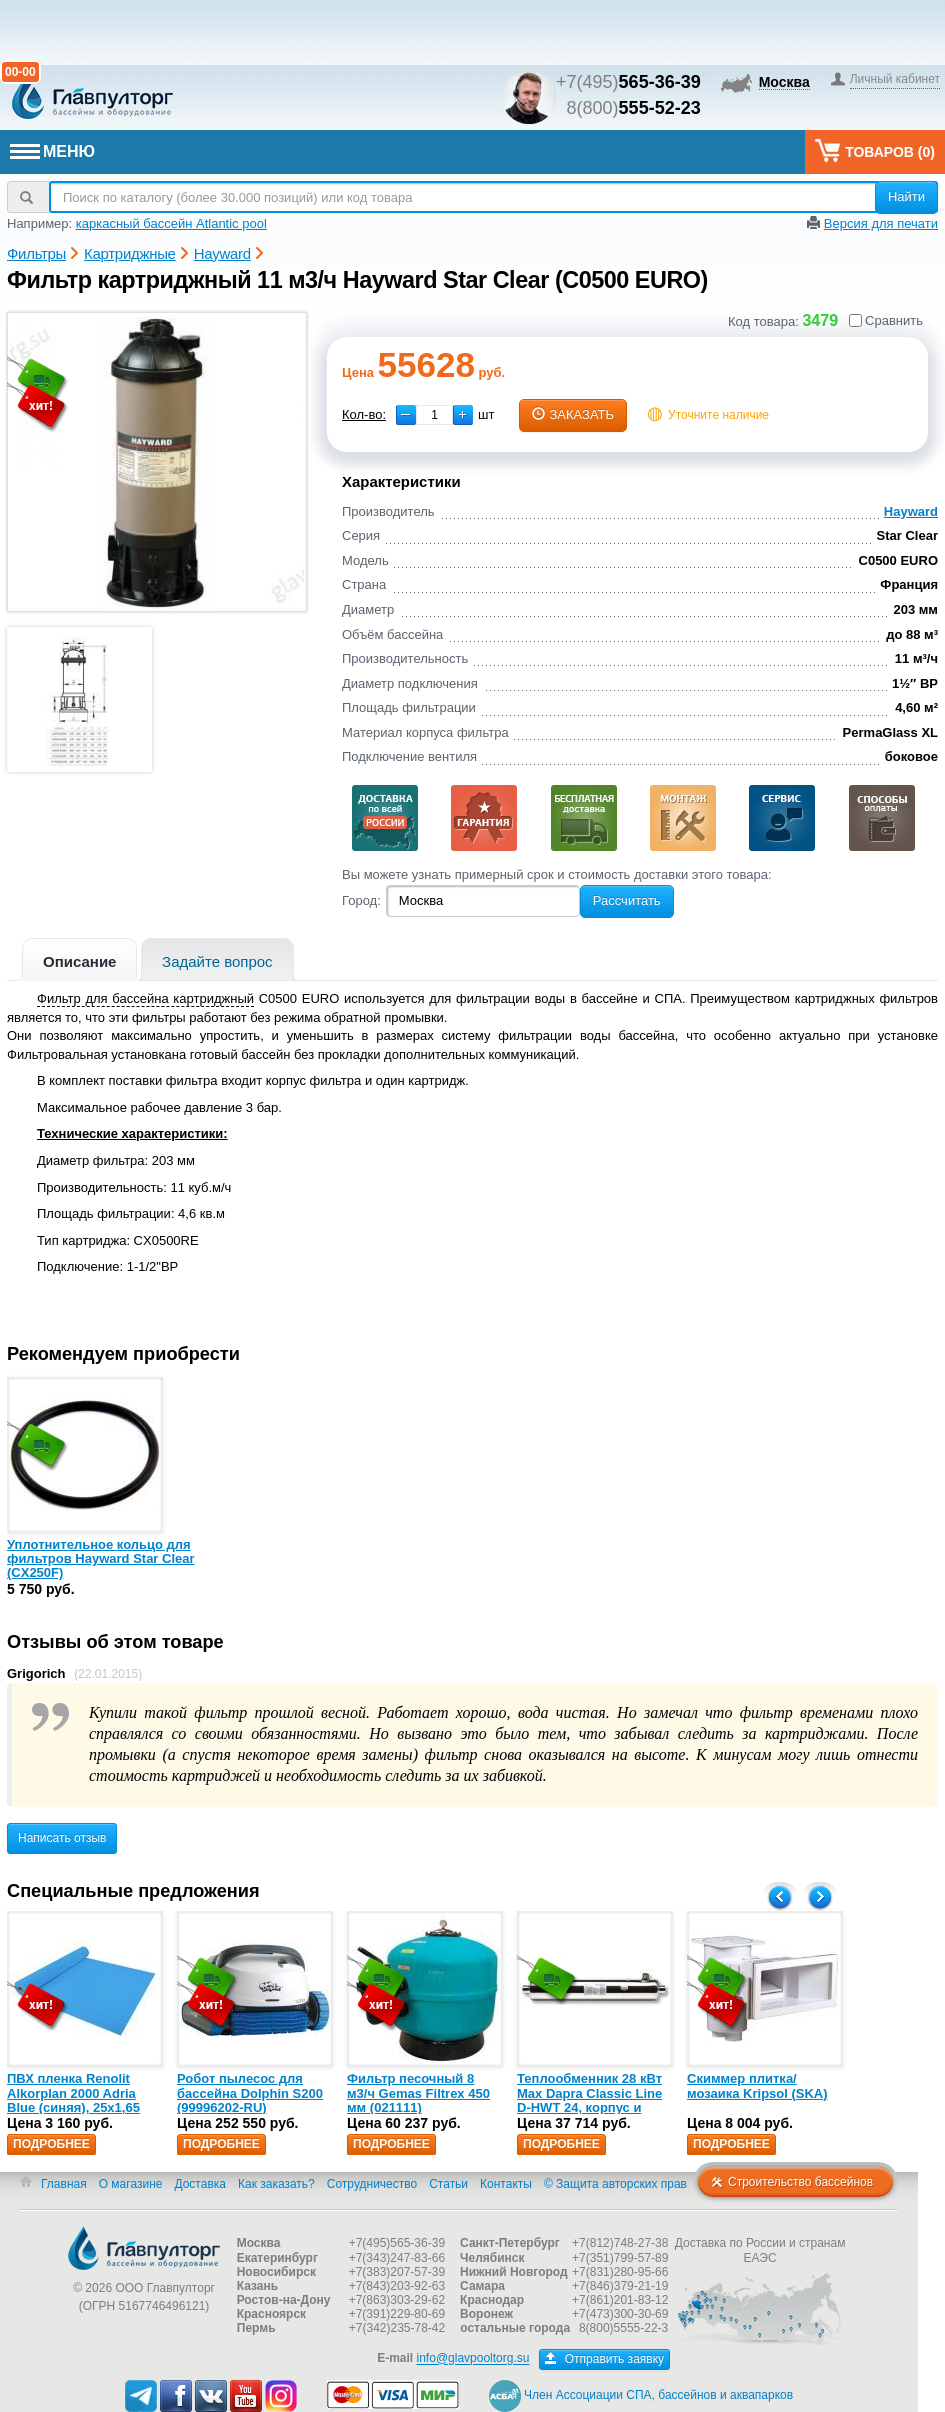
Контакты (506, 2184)
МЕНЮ (52, 151)
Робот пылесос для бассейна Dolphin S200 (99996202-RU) (250, 2093)
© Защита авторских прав (615, 2184)
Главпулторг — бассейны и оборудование (144, 2248)
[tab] (79, 959)
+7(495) (628, 82)
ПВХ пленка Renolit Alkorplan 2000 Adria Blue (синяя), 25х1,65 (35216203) (73, 2100)
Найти (906, 196)
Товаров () (875, 150)
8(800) (634, 108)
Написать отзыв (62, 1838)
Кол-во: (364, 414)
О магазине (131, 2184)
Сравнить (886, 320)
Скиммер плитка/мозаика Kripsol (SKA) (757, 2085)
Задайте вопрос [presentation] (217, 961)
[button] (463, 415)
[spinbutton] (434, 415)
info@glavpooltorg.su (473, 2359)
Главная (64, 2184)
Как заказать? (276, 2184)
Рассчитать (627, 900)
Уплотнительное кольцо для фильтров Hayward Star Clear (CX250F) (101, 1559)
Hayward (911, 511)
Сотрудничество (372, 2184)
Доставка (200, 2184)
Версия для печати (881, 223)
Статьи (448, 2184)
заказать (573, 414)
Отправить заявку (604, 2359)
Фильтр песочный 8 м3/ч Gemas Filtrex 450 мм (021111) (418, 2093)
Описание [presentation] (79, 961)
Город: (361, 900)
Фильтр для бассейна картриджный (145, 998)
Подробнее (51, 2144)
